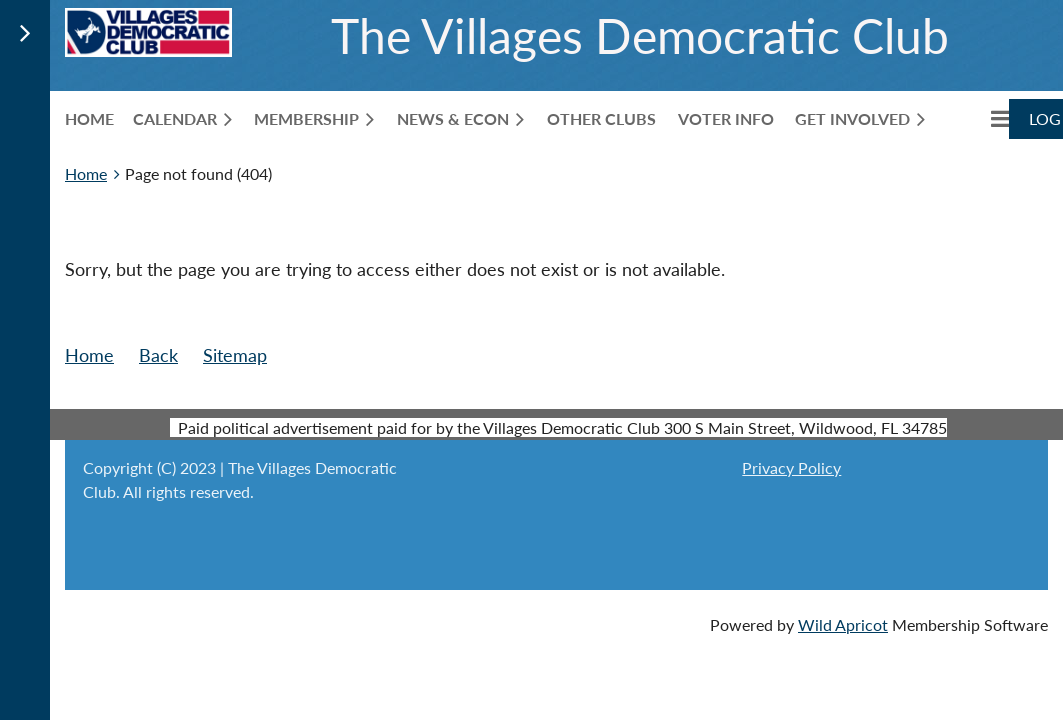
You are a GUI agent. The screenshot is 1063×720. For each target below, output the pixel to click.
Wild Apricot (843, 624)
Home (86, 173)
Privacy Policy (791, 467)
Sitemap (235, 355)
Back (158, 355)
